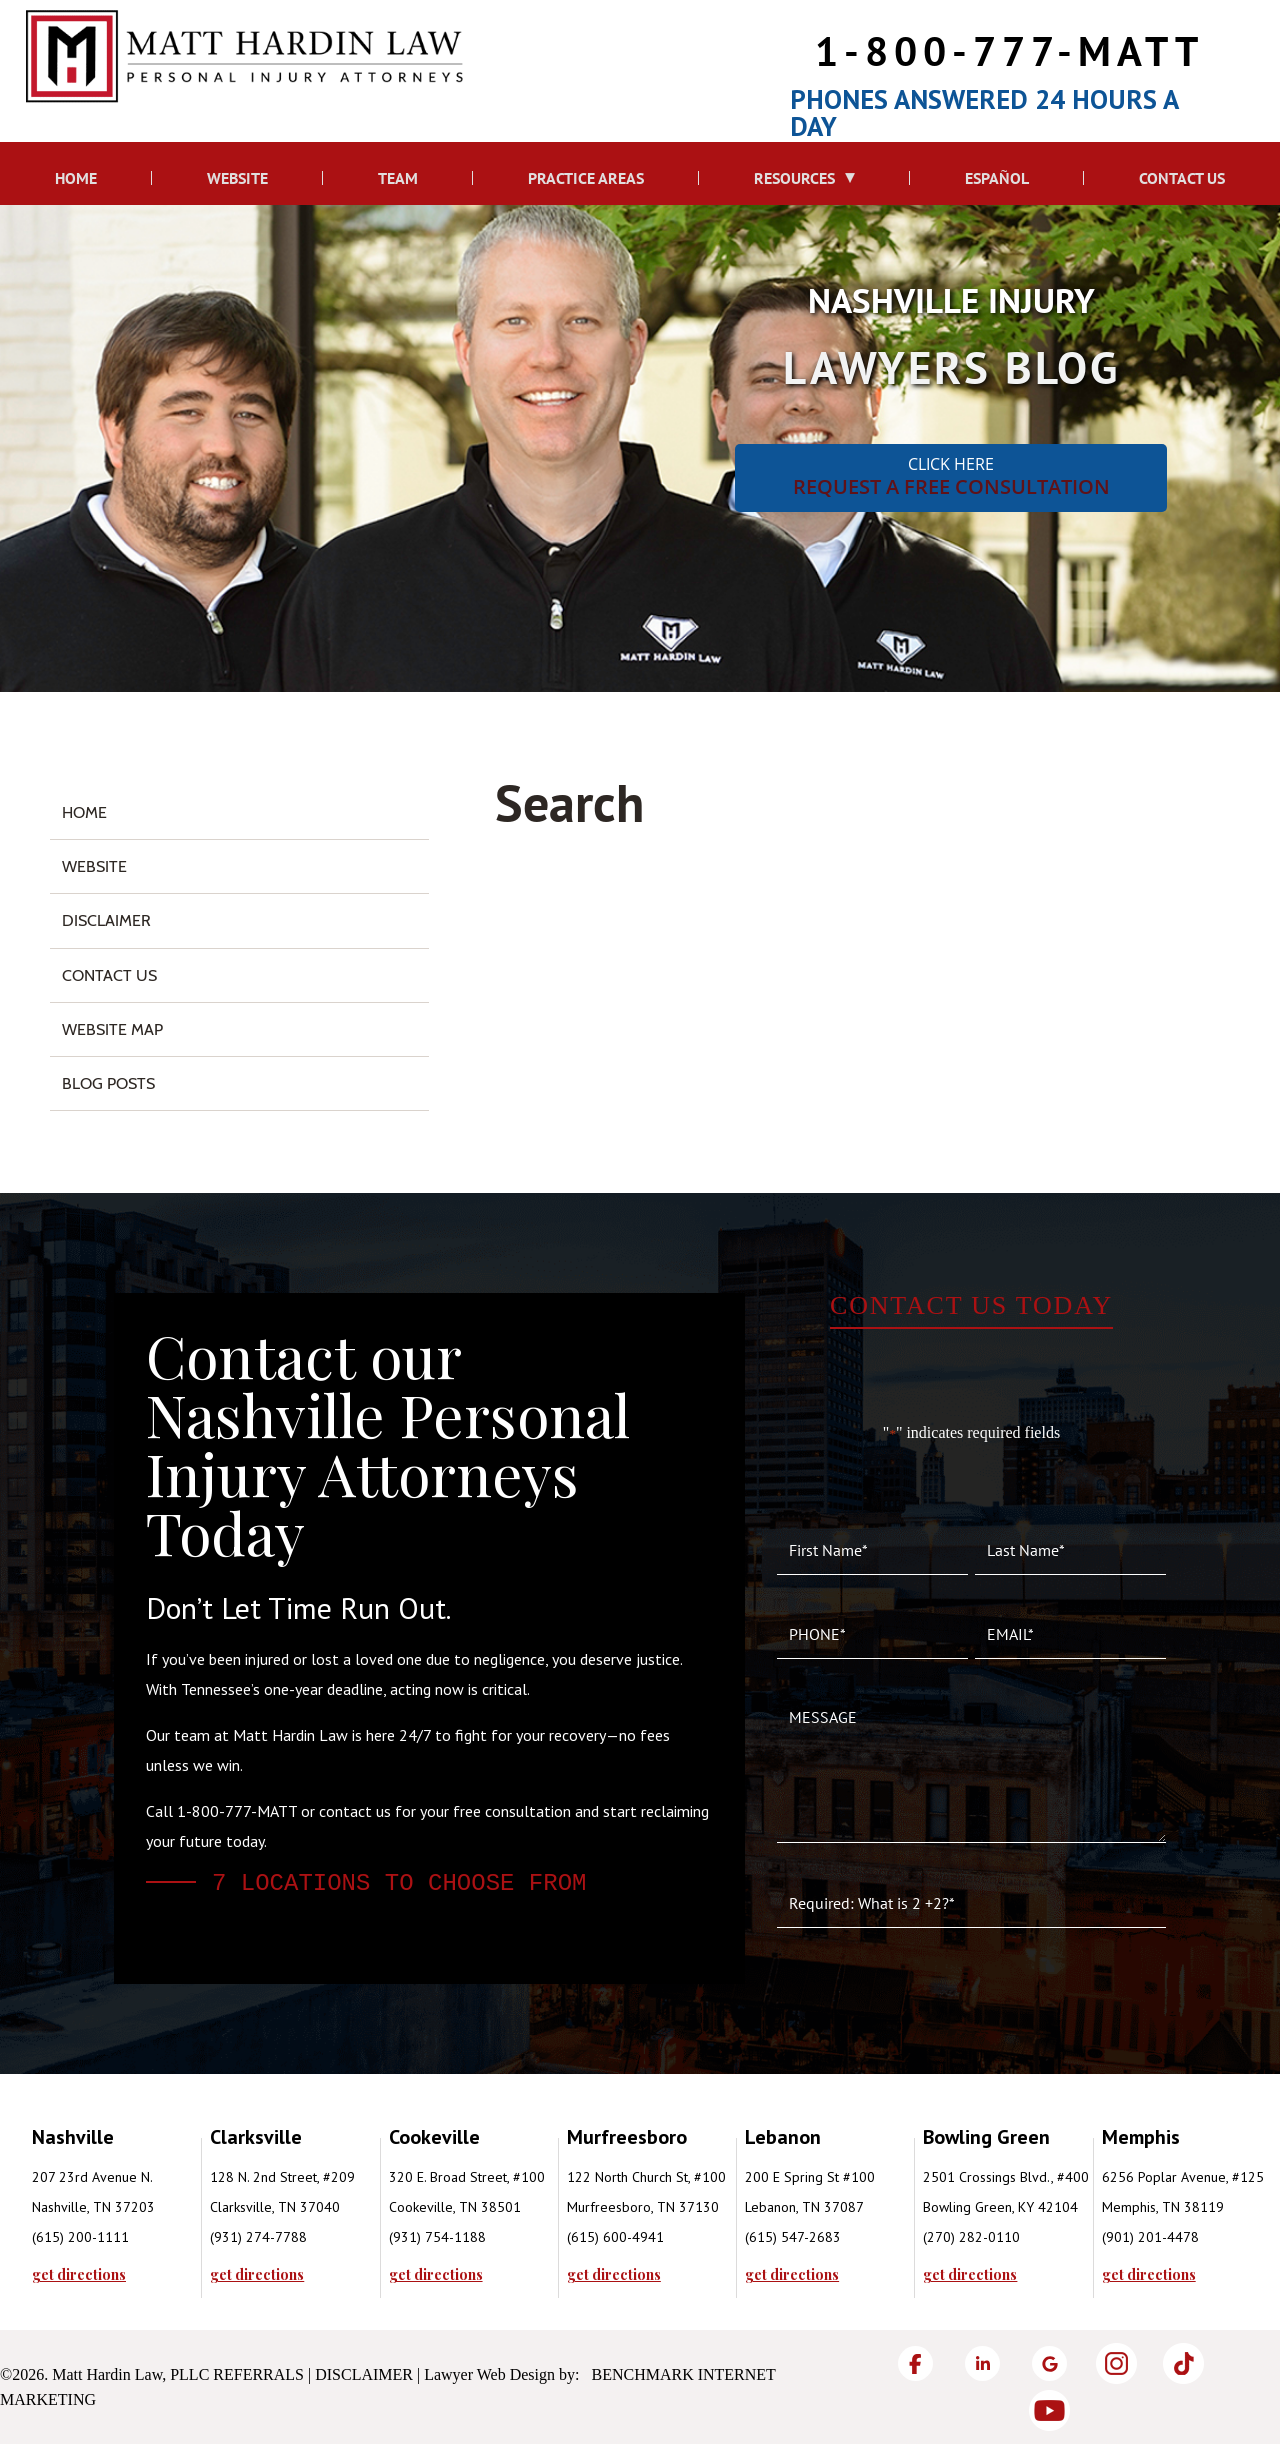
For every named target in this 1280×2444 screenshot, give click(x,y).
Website (237, 178)
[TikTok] (1183, 2363)
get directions (79, 2275)
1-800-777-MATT (1009, 50)
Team (398, 178)
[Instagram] (1116, 2363)
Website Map (112, 1029)
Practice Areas (586, 178)
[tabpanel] (121, 2202)
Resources (794, 178)
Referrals (258, 2374)
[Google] (1049, 2363)
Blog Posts (108, 1083)
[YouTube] (1049, 2410)
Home (76, 178)
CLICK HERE (951, 476)
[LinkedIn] (982, 2363)
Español (997, 178)
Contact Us (1182, 178)
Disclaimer (106, 920)
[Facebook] (915, 2363)
